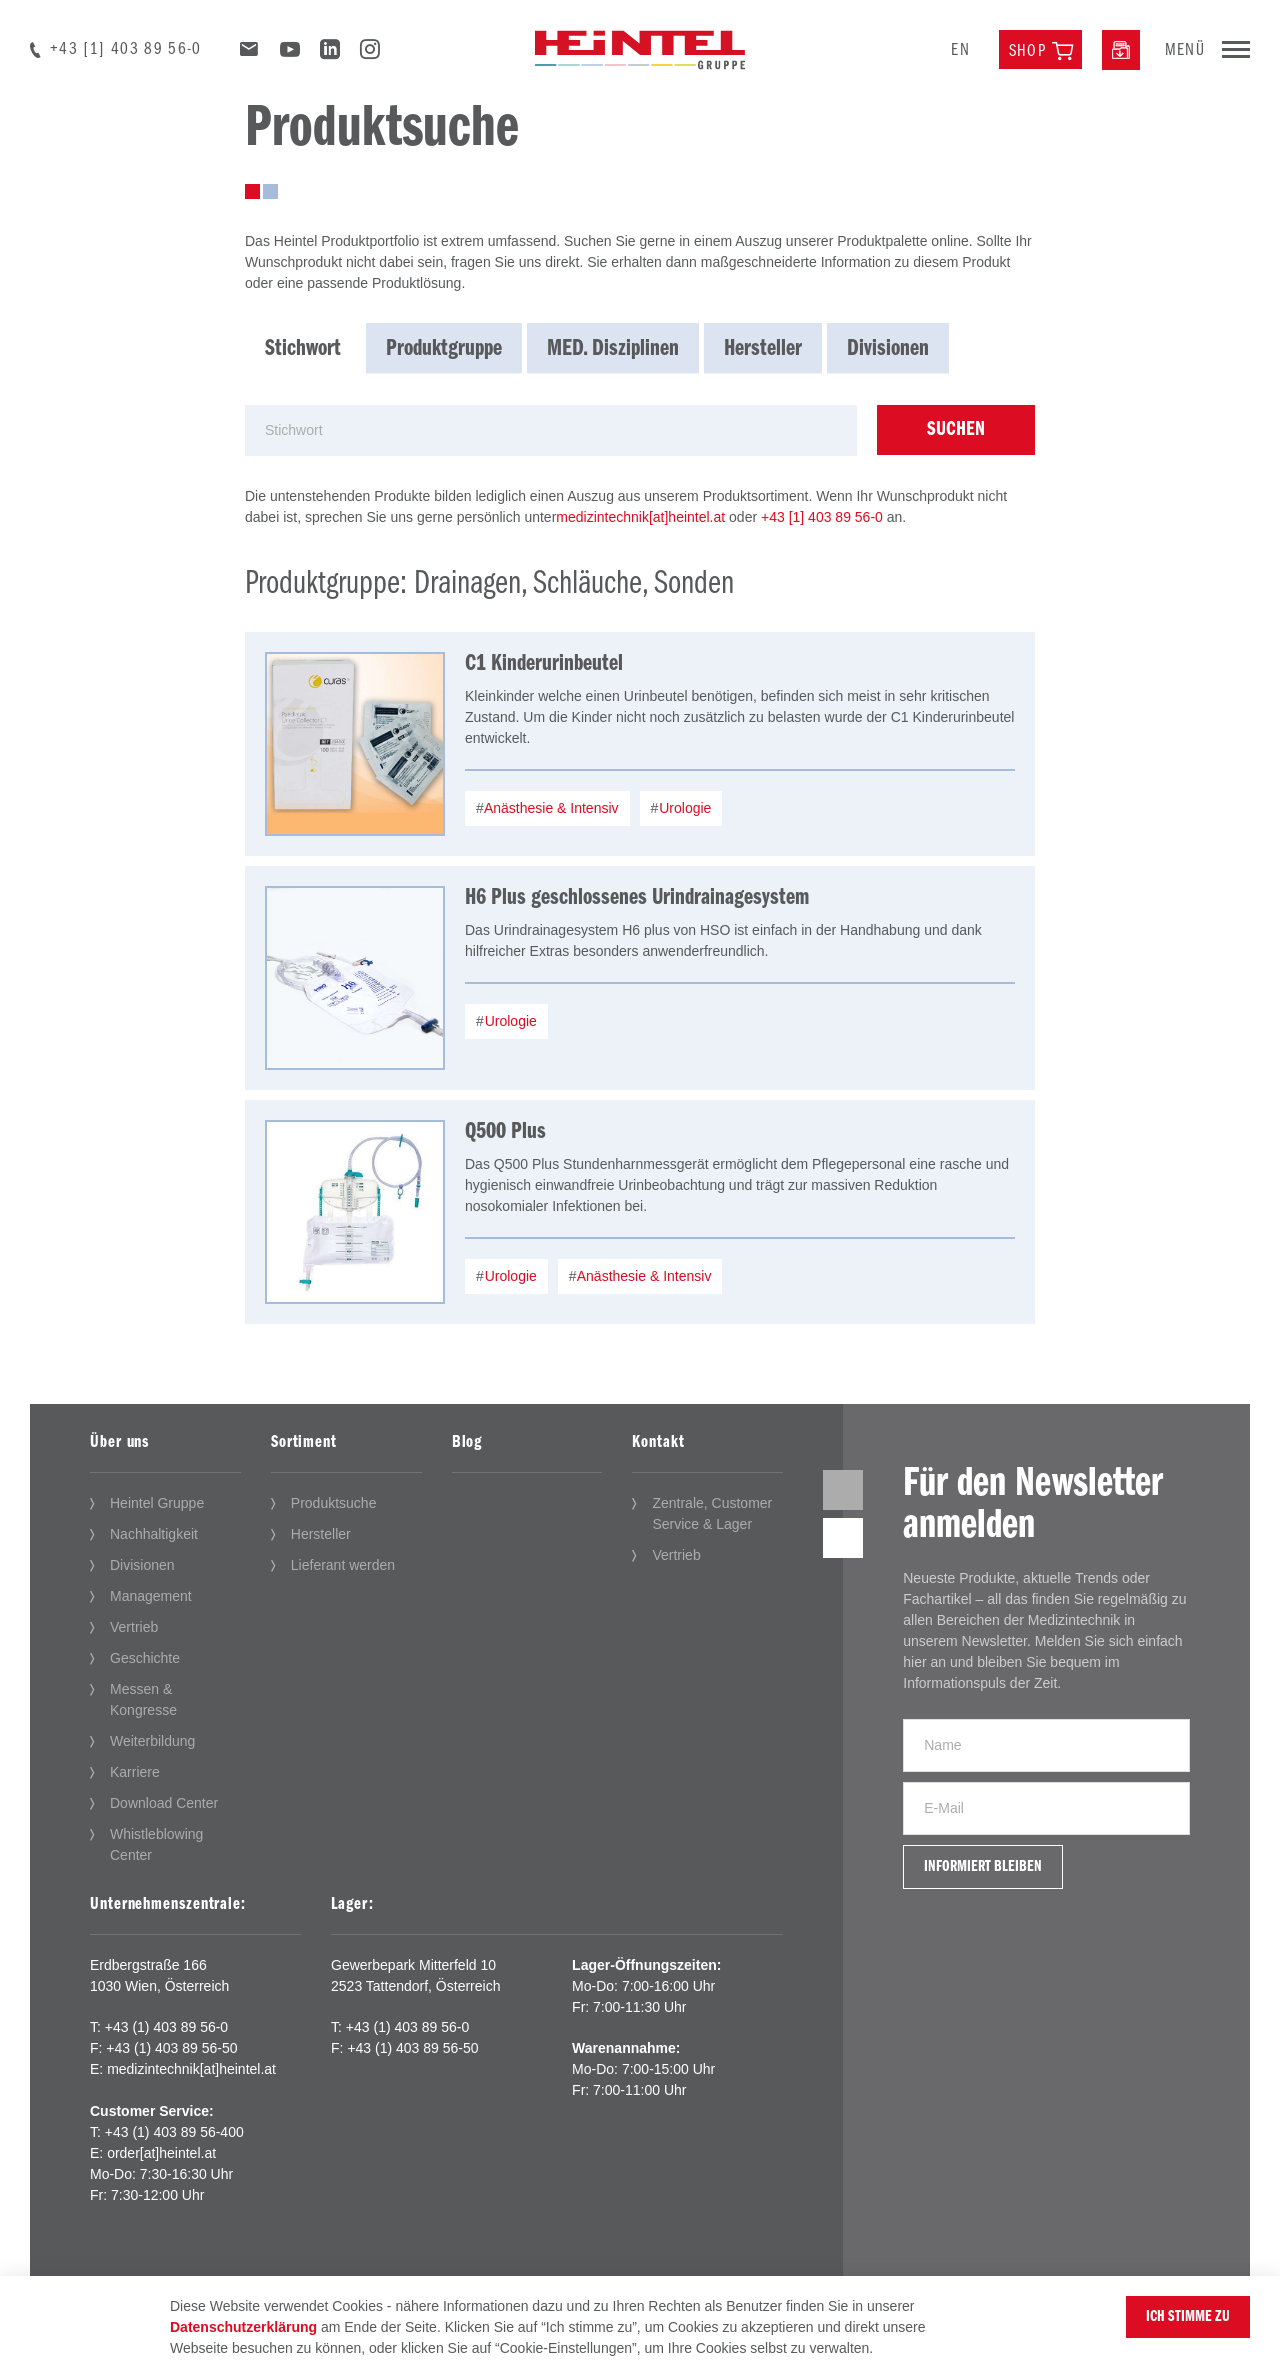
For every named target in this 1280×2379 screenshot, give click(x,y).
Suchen (956, 429)
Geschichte (145, 1658)
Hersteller (321, 1534)
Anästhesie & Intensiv (550, 808)
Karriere (135, 1772)
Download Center (164, 1803)
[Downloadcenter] (1121, 50)
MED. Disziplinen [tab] (613, 349)
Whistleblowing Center (156, 1844)
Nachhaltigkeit (154, 1534)
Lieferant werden (343, 1565)
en (960, 50)
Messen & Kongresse (143, 1699)
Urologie (683, 808)
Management (151, 1596)
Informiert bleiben (983, 1867)
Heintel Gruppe (157, 1503)
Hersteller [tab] (763, 349)
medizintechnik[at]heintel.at (640, 517)
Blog (467, 1442)
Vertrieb (134, 1627)
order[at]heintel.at (161, 2153)
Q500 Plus (505, 1132)
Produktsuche (334, 1503)
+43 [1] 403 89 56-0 (126, 49)
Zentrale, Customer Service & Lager (712, 1513)
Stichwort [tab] (303, 349)
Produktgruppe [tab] (444, 349)
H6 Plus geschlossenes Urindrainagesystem (637, 898)
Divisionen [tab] (888, 349)
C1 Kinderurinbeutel (544, 664)
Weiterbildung (152, 1741)
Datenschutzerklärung (243, 2327)
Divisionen (142, 1565)
